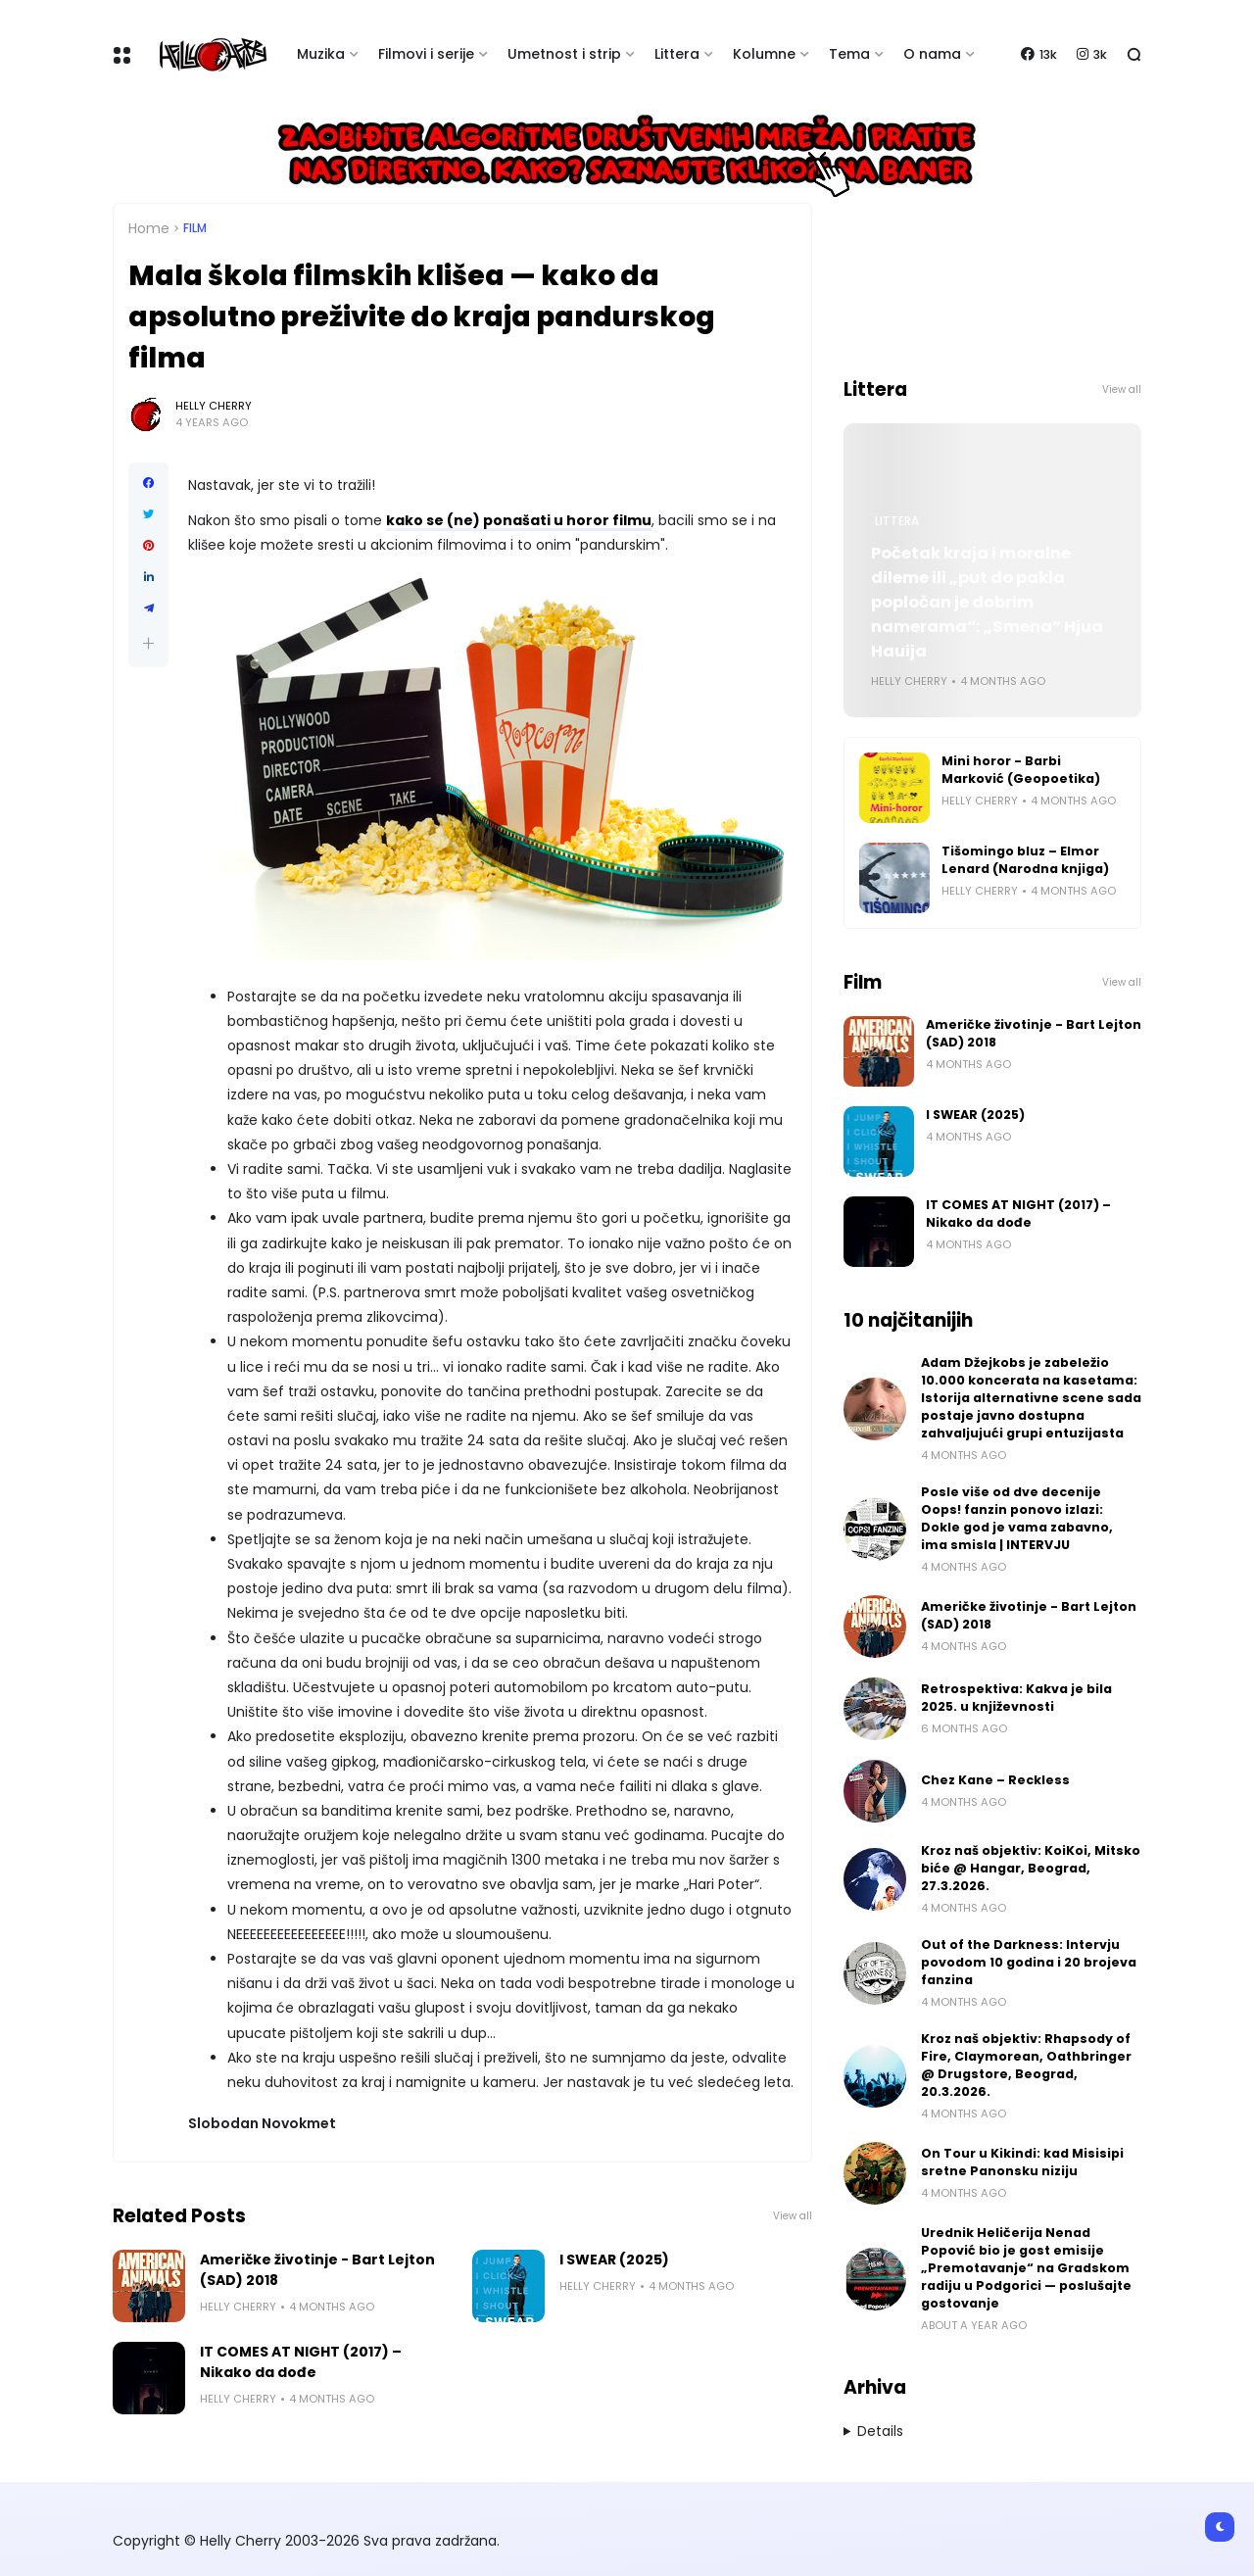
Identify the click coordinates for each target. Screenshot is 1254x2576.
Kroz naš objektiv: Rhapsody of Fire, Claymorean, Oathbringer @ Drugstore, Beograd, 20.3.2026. (1026, 2065)
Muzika (321, 54)
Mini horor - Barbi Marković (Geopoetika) (1020, 770)
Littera (676, 54)
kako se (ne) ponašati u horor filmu (518, 520)
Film (195, 228)
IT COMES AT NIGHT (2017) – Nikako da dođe (301, 2362)
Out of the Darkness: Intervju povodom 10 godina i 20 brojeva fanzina (1028, 1962)
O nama (932, 54)
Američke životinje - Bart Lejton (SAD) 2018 (317, 2270)
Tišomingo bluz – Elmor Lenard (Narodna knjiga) (1025, 860)
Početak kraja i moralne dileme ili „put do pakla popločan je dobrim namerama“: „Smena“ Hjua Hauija (987, 602)
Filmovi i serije (426, 54)
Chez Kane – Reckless (995, 1780)
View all (792, 2216)
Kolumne (764, 54)
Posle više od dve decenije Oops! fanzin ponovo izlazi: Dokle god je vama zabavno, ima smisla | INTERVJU (1017, 1518)
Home (148, 228)
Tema (849, 54)
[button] (148, 643)
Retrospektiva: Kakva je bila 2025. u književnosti (1016, 1697)
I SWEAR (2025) (614, 2259)
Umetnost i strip (564, 54)
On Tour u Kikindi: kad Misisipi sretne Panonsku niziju (1022, 2162)
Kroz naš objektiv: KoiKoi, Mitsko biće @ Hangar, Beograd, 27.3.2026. (1030, 1868)
